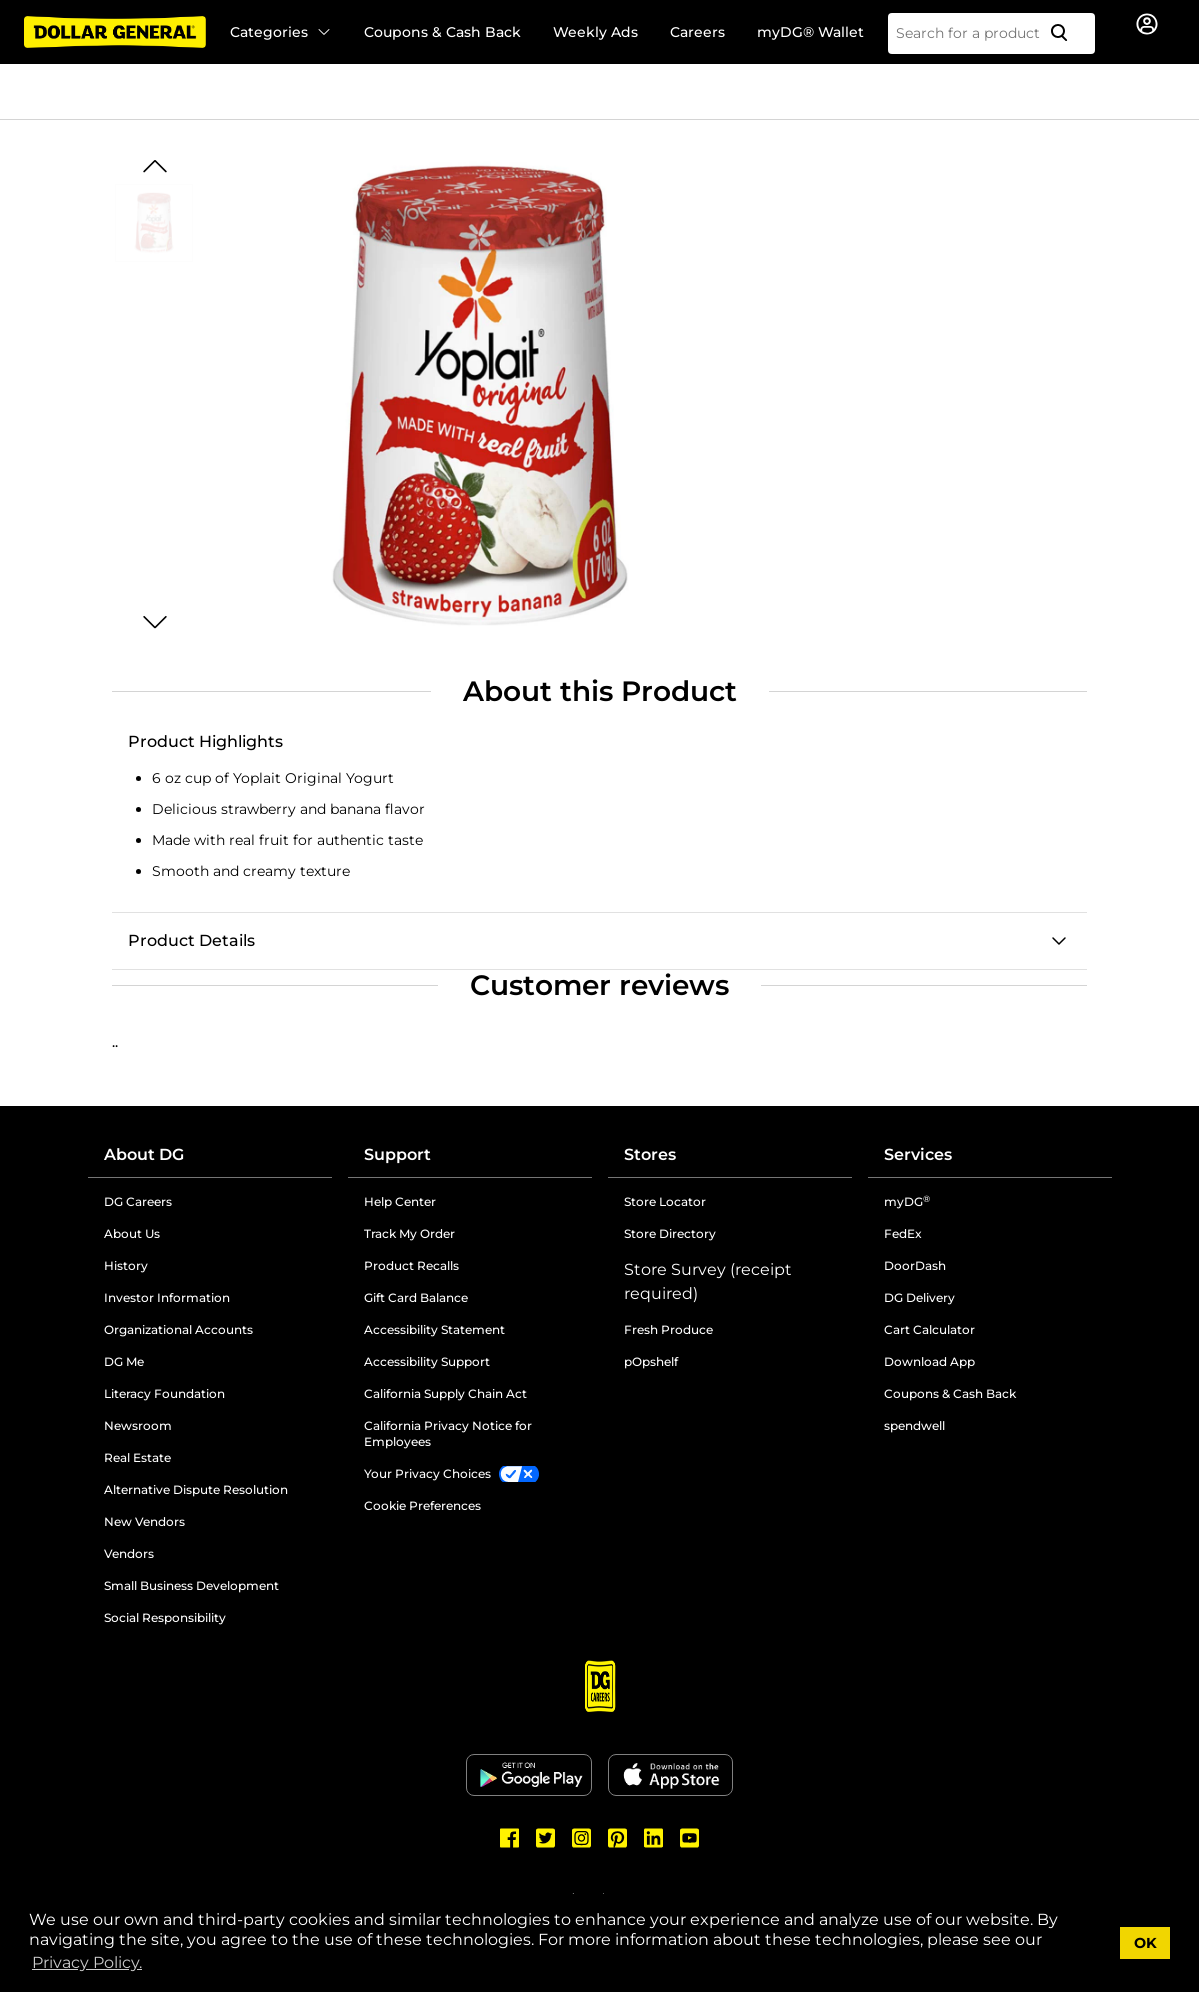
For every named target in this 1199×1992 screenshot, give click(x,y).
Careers (697, 32)
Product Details (191, 940)
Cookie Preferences (422, 1505)
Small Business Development (191, 1585)
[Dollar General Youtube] (690, 1838)
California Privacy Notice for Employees (448, 1433)
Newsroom (138, 1425)
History (126, 1265)
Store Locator (665, 1201)
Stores (650, 1154)
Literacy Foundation (164, 1393)
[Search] (1067, 33)
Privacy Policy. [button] (87, 1962)
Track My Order (409, 1233)
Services (918, 1154)
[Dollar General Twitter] (546, 1838)
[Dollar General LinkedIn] (654, 1838)
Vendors (129, 1553)
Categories (281, 32)
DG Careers (138, 1201)
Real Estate (137, 1457)
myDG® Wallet (810, 32)
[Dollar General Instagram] (582, 1838)
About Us (132, 1233)
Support (397, 1154)
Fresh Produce (668, 1329)
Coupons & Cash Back (442, 32)
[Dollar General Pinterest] (618, 1838)
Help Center (400, 1201)
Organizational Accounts (178, 1329)
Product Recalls (411, 1265)
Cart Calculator (929, 1329)
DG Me (124, 1361)
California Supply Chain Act (445, 1393)
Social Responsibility (165, 1617)
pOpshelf (651, 1361)
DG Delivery (919, 1297)
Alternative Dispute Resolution (196, 1489)
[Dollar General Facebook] (510, 1838)
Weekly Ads (595, 32)
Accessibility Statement (434, 1329)
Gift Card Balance (416, 1297)
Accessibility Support (427, 1361)
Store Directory (670, 1233)
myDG (907, 1201)
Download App (929, 1361)
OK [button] (1145, 1943)
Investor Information (167, 1297)
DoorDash (915, 1265)
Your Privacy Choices (427, 1473)
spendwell (914, 1425)
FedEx (903, 1233)
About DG (144, 1154)
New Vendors (144, 1521)
